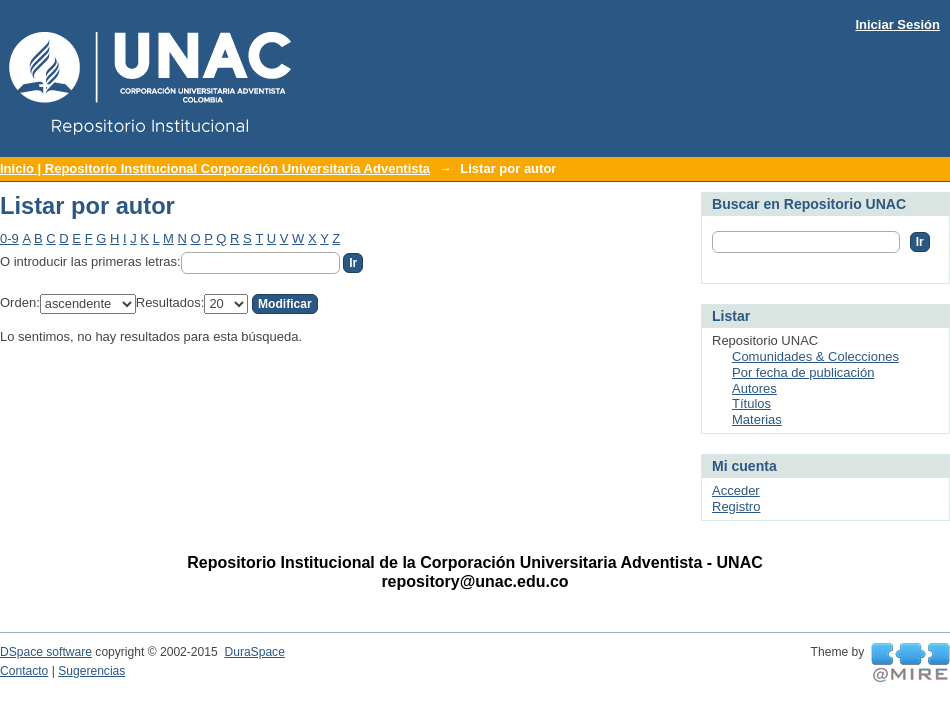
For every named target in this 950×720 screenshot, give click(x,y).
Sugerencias (91, 671)
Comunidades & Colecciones (815, 356)
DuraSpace (254, 652)
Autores (754, 388)
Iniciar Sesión (897, 24)
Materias (757, 419)
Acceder (736, 490)
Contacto (24, 671)
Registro (736, 506)
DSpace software (46, 652)
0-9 (9, 238)
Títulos (751, 403)
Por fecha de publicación (803, 372)
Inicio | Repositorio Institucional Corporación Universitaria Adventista (215, 168)
